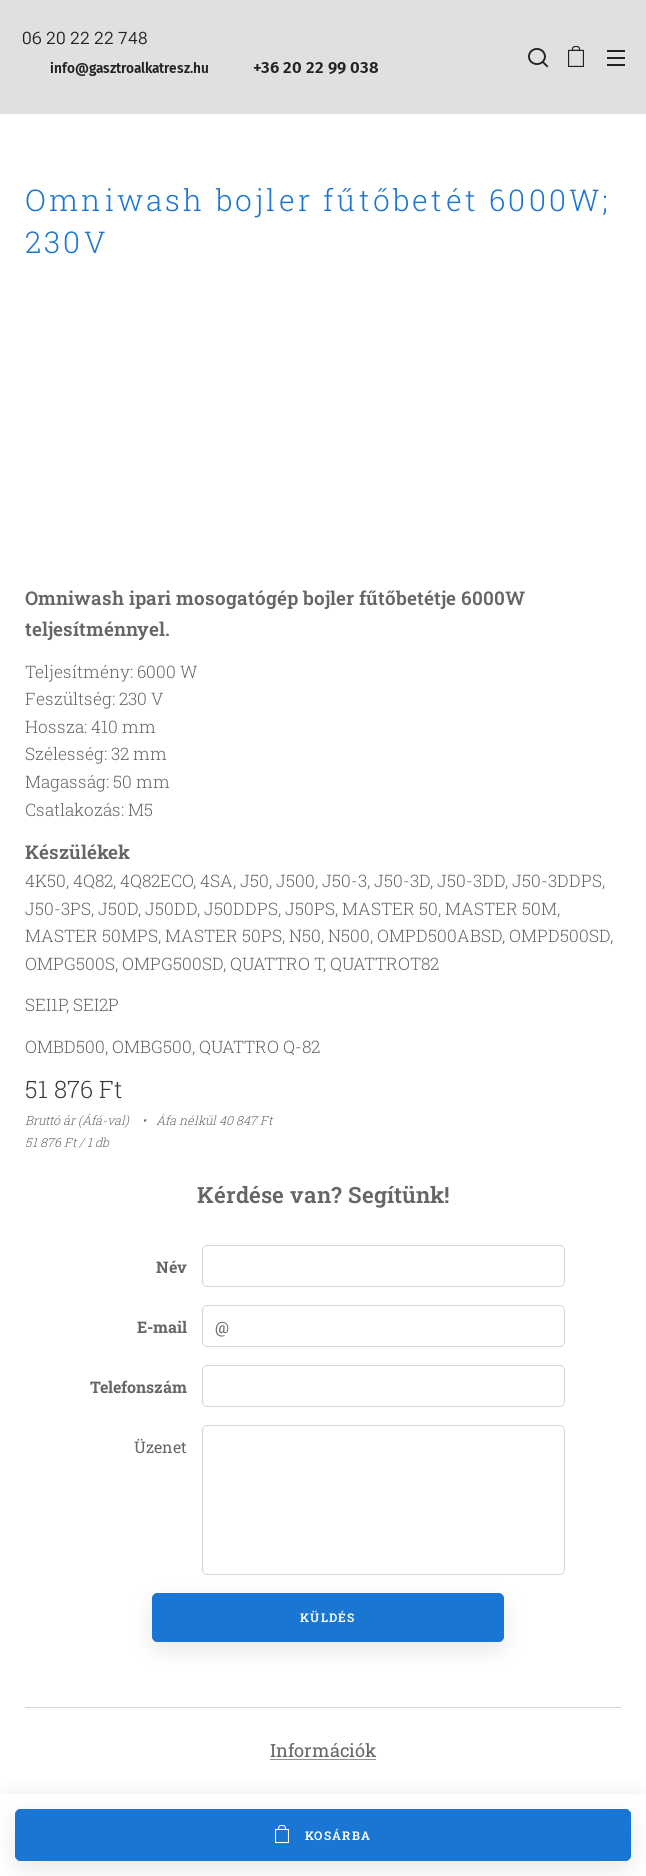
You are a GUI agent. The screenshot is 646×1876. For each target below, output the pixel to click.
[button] (536, 57)
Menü (616, 58)
